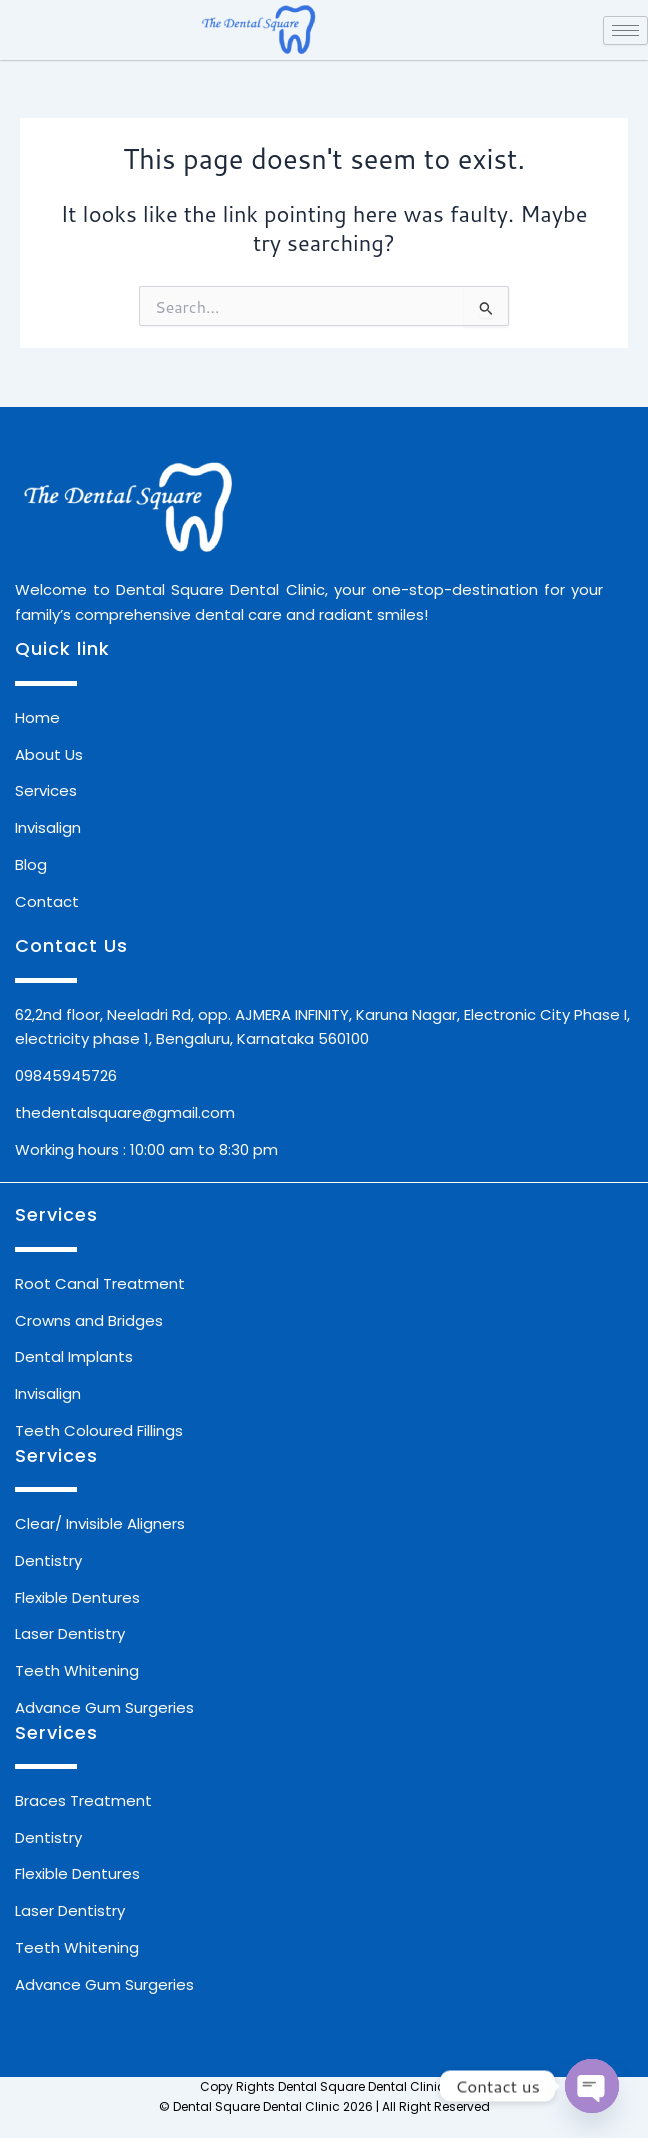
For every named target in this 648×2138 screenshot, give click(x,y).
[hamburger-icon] (625, 30)
